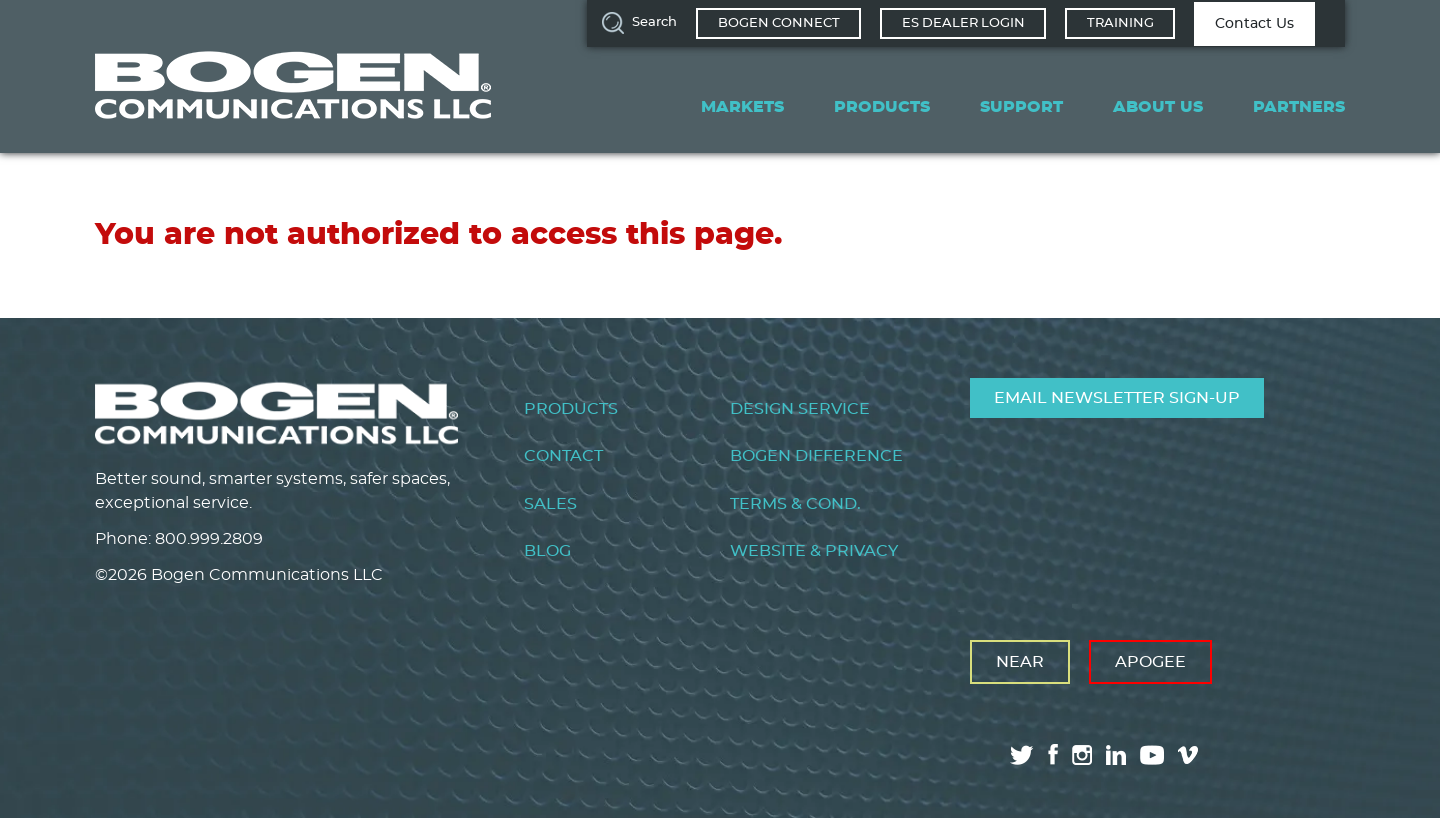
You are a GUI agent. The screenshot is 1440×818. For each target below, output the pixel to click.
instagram (1082, 755)
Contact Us (1254, 24)
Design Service (800, 409)
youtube (1152, 755)
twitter (1022, 755)
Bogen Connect (779, 23)
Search (654, 22)
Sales (550, 504)
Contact (563, 456)
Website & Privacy (814, 551)
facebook (1053, 754)
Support (1021, 107)
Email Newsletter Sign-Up (1117, 398)
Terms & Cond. (795, 504)
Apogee (1150, 662)
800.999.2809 (209, 539)
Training (1120, 23)
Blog (547, 551)
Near (1020, 662)
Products (882, 107)
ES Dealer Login (963, 23)
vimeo (1190, 755)
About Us (1158, 107)
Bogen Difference (816, 456)
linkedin (1116, 755)
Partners (1299, 107)
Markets (742, 107)
